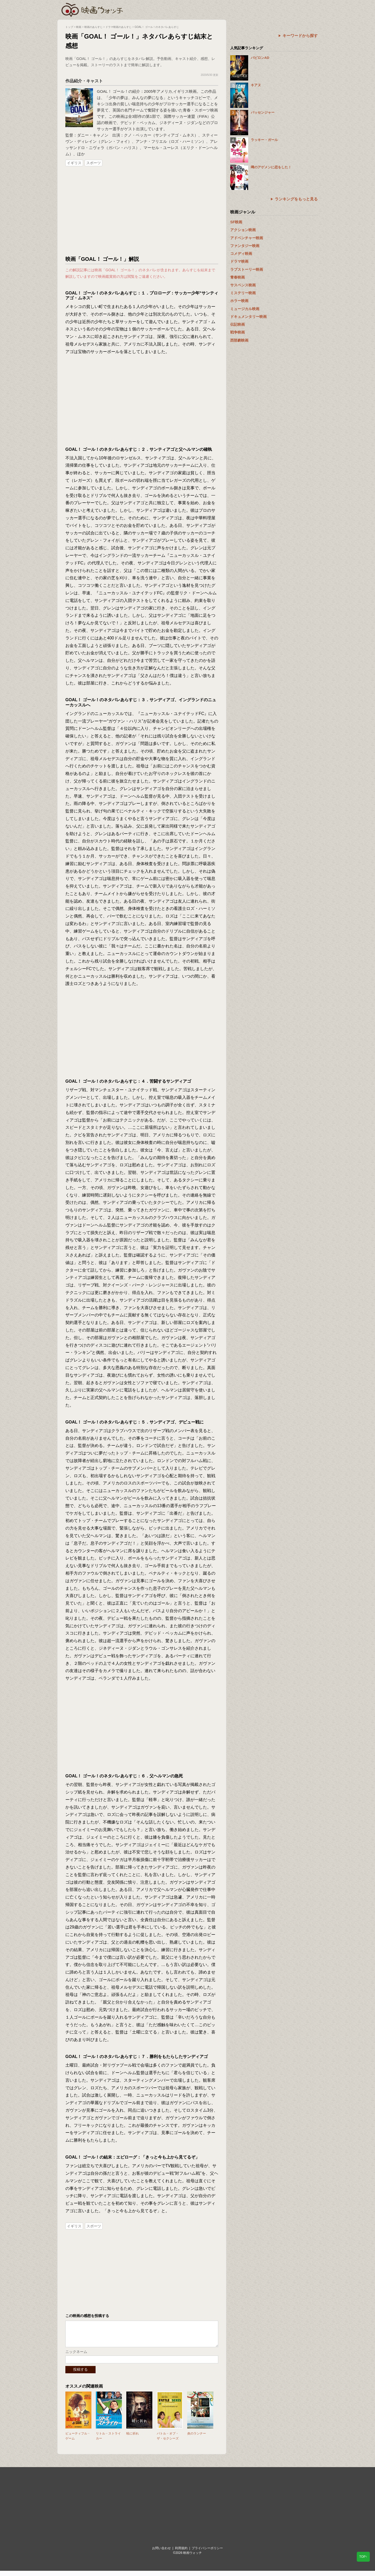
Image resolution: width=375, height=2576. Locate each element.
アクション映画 (243, 230)
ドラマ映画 (239, 261)
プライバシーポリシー (207, 2553)
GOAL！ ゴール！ (112, 91)
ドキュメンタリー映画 (248, 317)
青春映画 (237, 277)
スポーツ (93, 163)
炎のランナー (196, 2439)
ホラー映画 (239, 301)
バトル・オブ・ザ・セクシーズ (168, 2441)
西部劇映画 (239, 340)
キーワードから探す (300, 35)
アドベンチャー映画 (246, 238)
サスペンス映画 (243, 285)
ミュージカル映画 (244, 309)
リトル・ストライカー (108, 2441)
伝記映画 (237, 324)
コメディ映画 (241, 253)
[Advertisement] (142, 211)
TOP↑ (363, 2557)
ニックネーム (76, 2357)
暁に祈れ (132, 2439)
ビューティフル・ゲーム (77, 2441)
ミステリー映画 (243, 293)
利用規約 (181, 2553)
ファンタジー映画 (244, 246)
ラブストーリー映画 (246, 269)
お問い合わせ (161, 2553)
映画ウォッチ (92, 9)
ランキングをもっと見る (296, 199)
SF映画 (236, 222)
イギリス (74, 163)
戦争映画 (237, 332)
